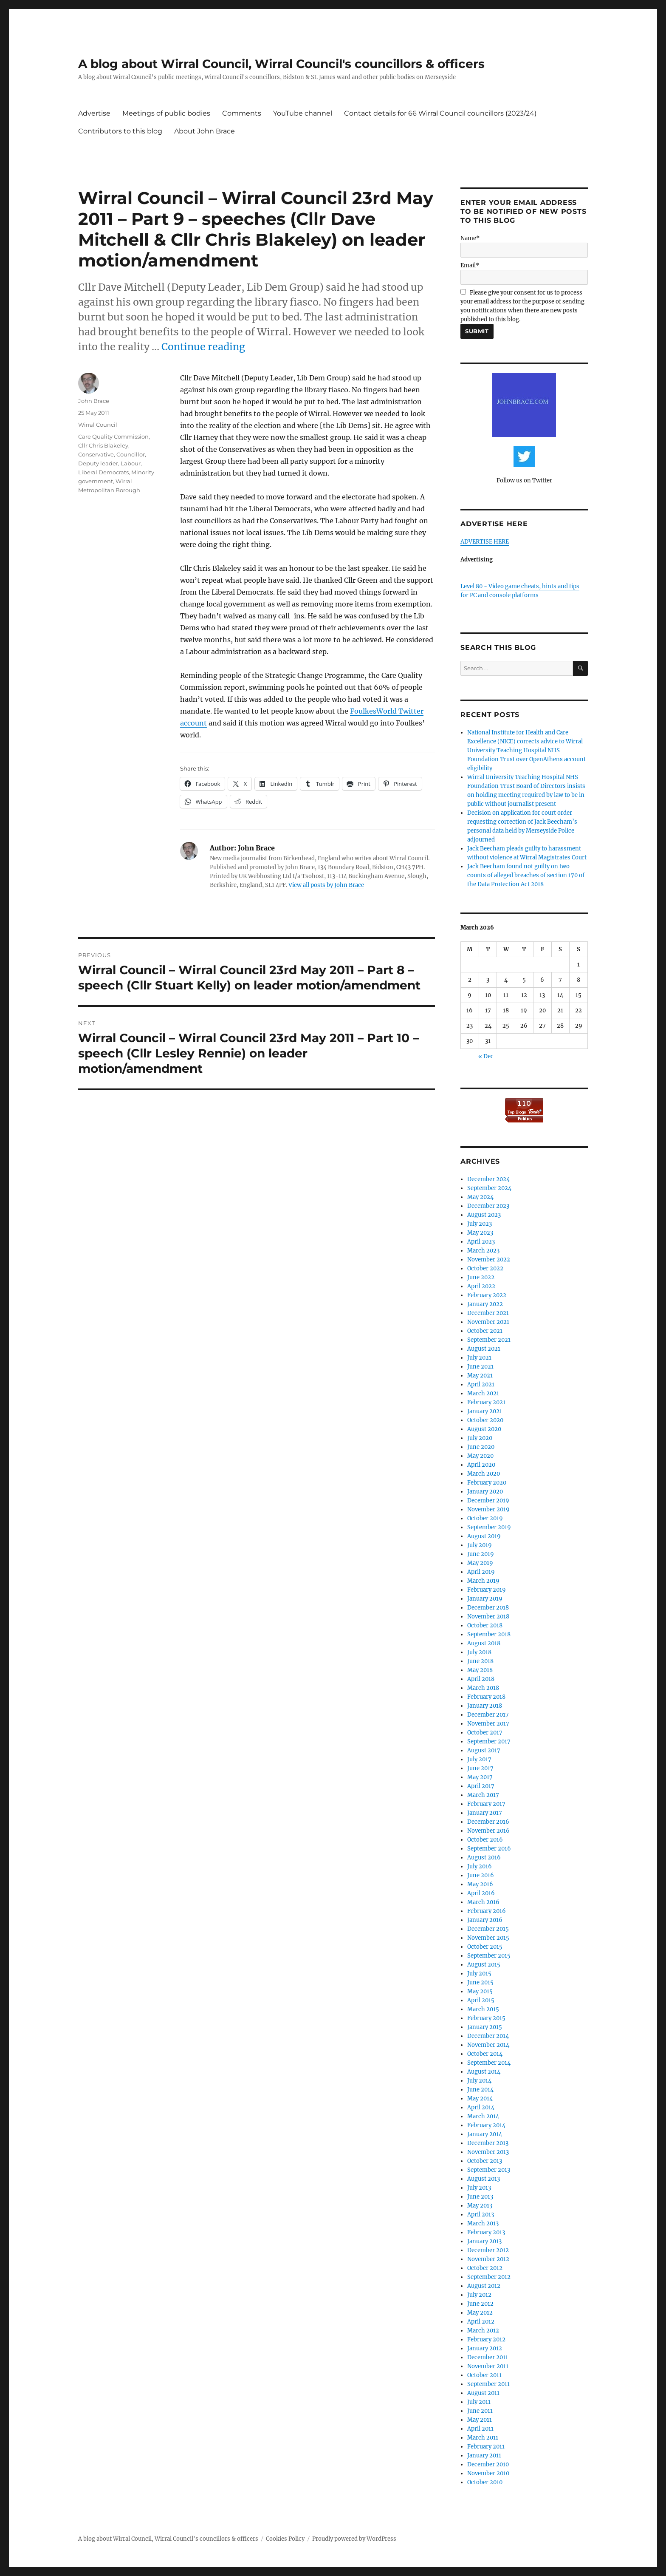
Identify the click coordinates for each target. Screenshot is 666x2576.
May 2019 (480, 1563)
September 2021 (489, 1339)
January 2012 (484, 2348)
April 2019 (481, 1572)
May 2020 (480, 1455)
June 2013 (480, 2196)
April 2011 (480, 2428)
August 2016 (484, 1857)
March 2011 (482, 2437)
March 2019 (483, 1580)
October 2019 (485, 1518)
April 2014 (480, 2107)
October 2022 (485, 1268)
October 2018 (484, 1625)
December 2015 (488, 1929)
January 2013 (484, 2241)
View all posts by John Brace (326, 885)
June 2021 (480, 1366)
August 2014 (483, 2071)
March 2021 (483, 1393)
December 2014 (488, 2036)
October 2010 (484, 2482)
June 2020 (480, 1447)
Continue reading (203, 346)
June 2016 (480, 1875)
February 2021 (486, 1402)
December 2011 (487, 2357)
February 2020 (486, 1482)
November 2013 (488, 2152)
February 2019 (486, 1589)
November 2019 (488, 1509)
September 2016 (489, 1848)
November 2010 (488, 2473)
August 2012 (483, 2286)
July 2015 (479, 1973)
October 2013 (484, 2161)
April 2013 (480, 2214)
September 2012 (489, 2277)
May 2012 (480, 2312)
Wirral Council (97, 424)
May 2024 (480, 1197)
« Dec (486, 1056)
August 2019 (484, 1536)
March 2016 (483, 1902)
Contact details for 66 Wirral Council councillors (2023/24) (440, 113)
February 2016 (486, 1911)
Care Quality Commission (113, 436)
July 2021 (479, 1357)
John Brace (93, 400)
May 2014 (480, 2098)
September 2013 (488, 2170)
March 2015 (483, 2009)
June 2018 (480, 1661)
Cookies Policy (285, 2538)
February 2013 (486, 2232)
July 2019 (479, 1545)
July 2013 (479, 2187)
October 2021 (484, 1331)
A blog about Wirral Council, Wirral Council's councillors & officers (281, 64)
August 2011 (483, 2393)
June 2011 (480, 2410)
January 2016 (484, 1920)
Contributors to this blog (120, 131)
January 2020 (485, 1491)
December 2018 (488, 1607)
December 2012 (488, 2250)
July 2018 (479, 1652)
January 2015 (484, 2027)
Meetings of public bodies (166, 113)
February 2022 (486, 1295)
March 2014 (483, 2116)
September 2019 (489, 1527)
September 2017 (489, 1741)
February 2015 (486, 2018)
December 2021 (488, 1313)
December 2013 (487, 2143)
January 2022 (485, 1304)
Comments (241, 113)
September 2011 (488, 2384)
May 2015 (480, 1991)
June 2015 (480, 1982)
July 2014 (479, 2080)
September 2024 (489, 1188)
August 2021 (483, 1348)
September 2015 (489, 1955)
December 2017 (488, 1714)
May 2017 (480, 1777)
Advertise (94, 113)
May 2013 (479, 2205)
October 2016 (485, 1839)
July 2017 (479, 1759)
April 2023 (481, 1241)
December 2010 (488, 2464)
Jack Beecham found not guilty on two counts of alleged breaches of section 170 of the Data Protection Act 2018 (525, 875)
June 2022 (480, 1277)
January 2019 (484, 1598)
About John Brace (204, 131)
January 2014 (484, 2134)
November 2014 (488, 2045)
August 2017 (483, 1750)
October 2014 (484, 2053)
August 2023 (484, 1215)
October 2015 (484, 1946)
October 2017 (484, 1732)
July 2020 (479, 1438)
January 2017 (484, 1813)
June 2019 (480, 1554)
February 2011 (486, 2446)
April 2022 (481, 1286)
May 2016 (480, 1884)
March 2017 (483, 1795)
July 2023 (479, 1223)
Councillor (130, 454)
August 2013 (483, 2178)
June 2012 (480, 2303)
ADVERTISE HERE (484, 541)
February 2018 (486, 1696)
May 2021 (480, 1375)
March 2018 (483, 1688)
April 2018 (480, 1679)
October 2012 (484, 2268)
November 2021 (488, 1322)
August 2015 (483, 1964)
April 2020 (481, 1464)
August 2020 (484, 1429)
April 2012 (480, 2321)
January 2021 (484, 1411)
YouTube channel (302, 113)
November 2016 (488, 1830)
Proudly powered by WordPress (354, 2538)
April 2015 (480, 2000)
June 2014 (480, 2089)
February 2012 (486, 2339)
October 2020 (485, 1420)
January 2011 (484, 2455)
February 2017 (486, 1804)
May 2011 (479, 2419)
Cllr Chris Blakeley (103, 445)
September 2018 (489, 1634)
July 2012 (479, 2294)
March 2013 (483, 2223)
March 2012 (483, 2330)
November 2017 (488, 1723)
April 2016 (481, 1893)
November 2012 (488, 2259)
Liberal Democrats (103, 472)
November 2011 (487, 2366)
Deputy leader (98, 463)
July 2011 (479, 2402)
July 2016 (479, 1866)
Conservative (96, 454)
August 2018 (483, 1643)
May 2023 (480, 1232)
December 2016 (488, 1821)
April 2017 (480, 1786)
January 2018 (484, 1705)
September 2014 (489, 2062)
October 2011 (484, 2375)
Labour (131, 463)
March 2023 (483, 1250)
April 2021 (480, 1384)
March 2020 (483, 1473)
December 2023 (488, 1206)
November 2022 (488, 1259)
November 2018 (488, 1616)
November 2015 (488, 1937)
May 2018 (480, 1670)
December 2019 (488, 1500)
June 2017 (480, 1768)
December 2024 (488, 1179)
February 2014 (486, 2125)
